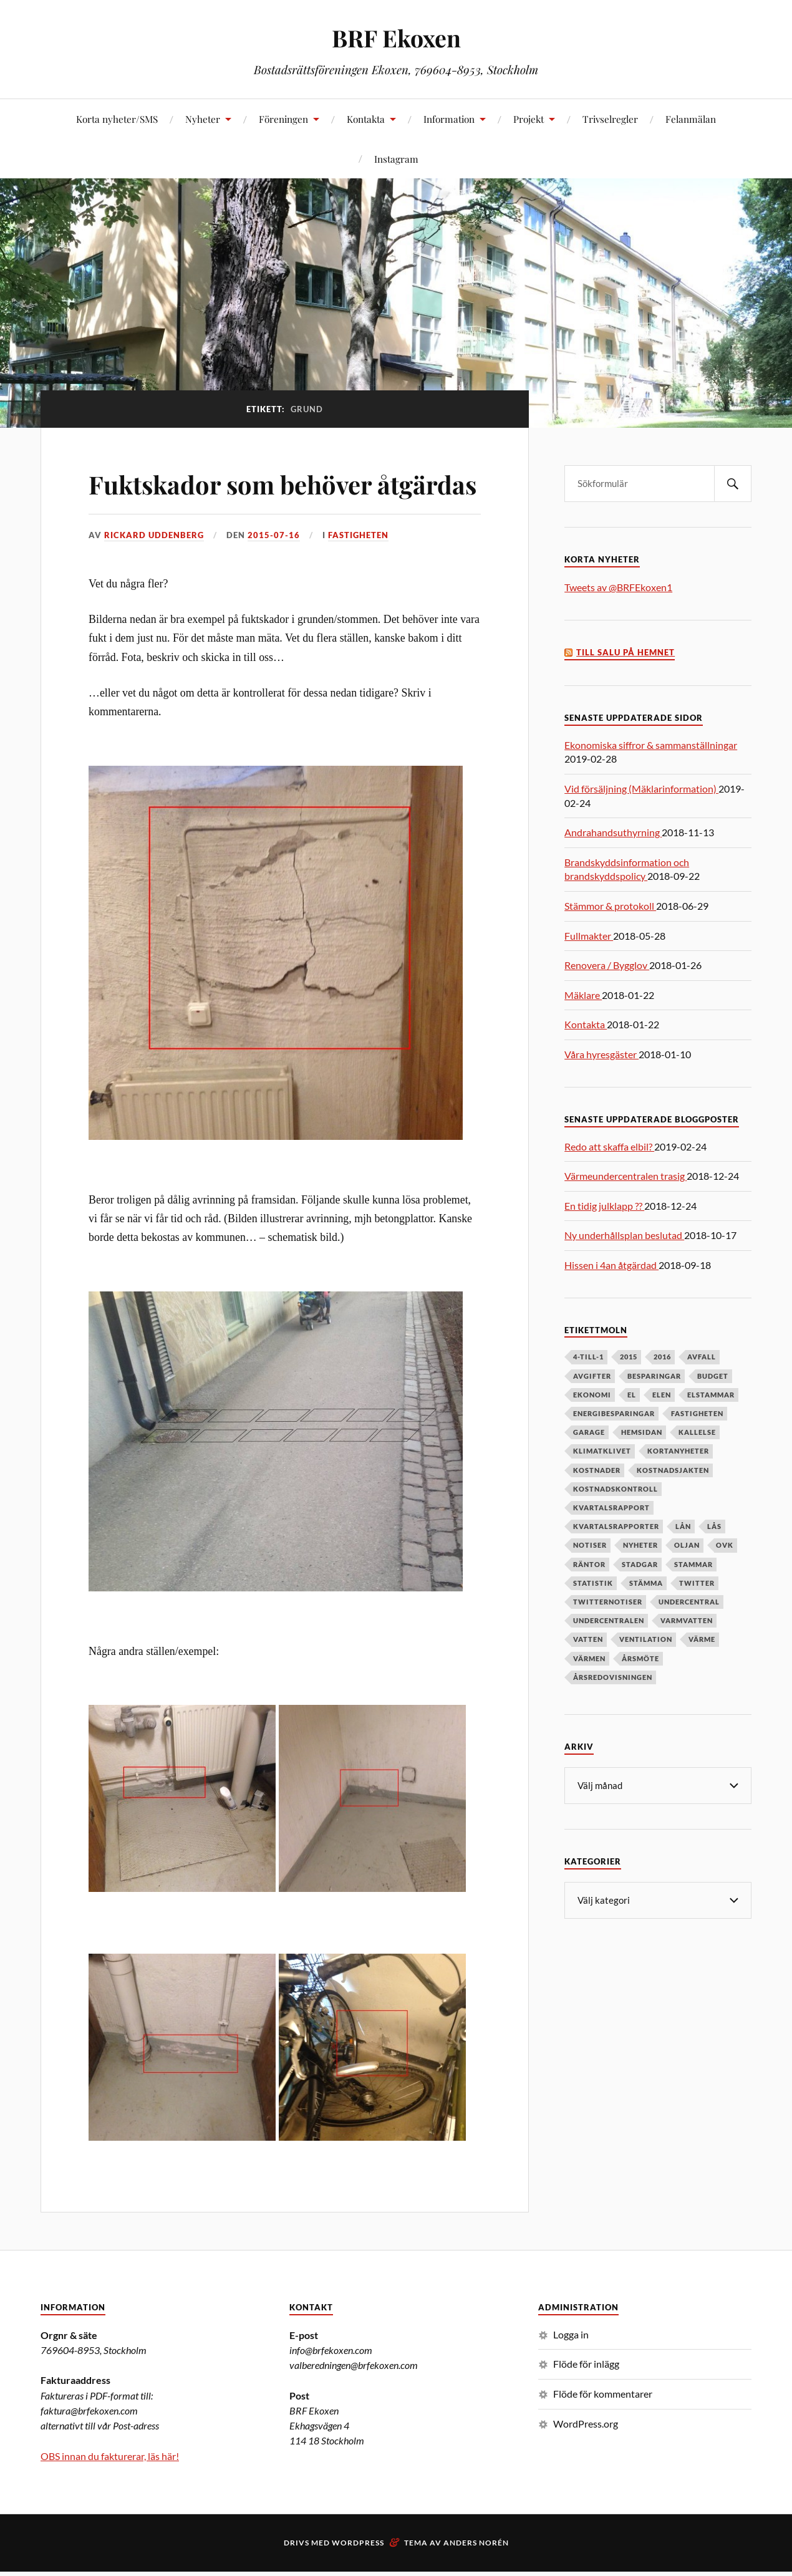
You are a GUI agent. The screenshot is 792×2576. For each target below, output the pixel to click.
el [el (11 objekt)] (631, 1395)
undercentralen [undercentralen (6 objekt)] (608, 1620)
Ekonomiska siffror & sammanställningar (650, 745)
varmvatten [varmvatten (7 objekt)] (686, 1620)
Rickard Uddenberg (154, 571)
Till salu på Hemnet (625, 652)
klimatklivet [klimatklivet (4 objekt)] (602, 1451)
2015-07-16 (274, 571)
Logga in (571, 2370)
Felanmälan (690, 118)
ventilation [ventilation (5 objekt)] (645, 1639)
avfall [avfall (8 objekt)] (701, 1357)
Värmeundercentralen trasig (625, 1176)
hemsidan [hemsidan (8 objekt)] (641, 1432)
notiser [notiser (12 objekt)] (590, 1545)
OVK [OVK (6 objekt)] (724, 1545)
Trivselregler (610, 118)
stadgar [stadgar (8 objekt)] (640, 1564)
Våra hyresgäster (601, 1054)
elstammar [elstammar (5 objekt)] (711, 1395)
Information (449, 118)
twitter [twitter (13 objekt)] (697, 1583)
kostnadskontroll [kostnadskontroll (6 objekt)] (615, 1489)
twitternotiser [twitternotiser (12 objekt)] (607, 1602)
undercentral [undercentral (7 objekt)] (689, 1602)
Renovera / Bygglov (606, 965)
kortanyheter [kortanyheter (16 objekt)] (678, 1451)
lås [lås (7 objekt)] (714, 1526)
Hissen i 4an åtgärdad (611, 1265)
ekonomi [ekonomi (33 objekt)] (592, 1395)
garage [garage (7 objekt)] (589, 1432)
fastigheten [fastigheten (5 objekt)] (697, 1413)
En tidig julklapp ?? (604, 1206)
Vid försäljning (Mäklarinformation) (641, 788)
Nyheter (202, 118)
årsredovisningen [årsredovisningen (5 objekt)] (612, 1677)
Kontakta (366, 118)
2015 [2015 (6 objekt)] (628, 1357)
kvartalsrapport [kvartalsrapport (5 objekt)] (611, 1507)
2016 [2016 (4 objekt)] (662, 1357)
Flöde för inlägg (586, 2400)
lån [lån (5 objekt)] (683, 1526)
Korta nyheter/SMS (117, 118)
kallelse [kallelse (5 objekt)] (697, 1432)
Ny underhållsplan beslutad (624, 1235)
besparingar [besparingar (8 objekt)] (654, 1376)
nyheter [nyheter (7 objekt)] (640, 1545)
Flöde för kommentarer (602, 2429)
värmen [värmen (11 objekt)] (589, 1658)
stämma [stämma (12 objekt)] (646, 1583)
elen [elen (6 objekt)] (661, 1395)
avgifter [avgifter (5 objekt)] (592, 1376)
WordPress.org (585, 2459)
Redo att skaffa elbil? (609, 1146)
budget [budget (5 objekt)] (712, 1376)
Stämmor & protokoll (610, 906)
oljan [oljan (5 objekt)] (687, 1545)
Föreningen (283, 118)
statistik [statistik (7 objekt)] (593, 1583)
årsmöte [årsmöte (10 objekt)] (640, 1658)
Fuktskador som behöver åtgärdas (245, 501)
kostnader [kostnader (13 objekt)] (597, 1470)
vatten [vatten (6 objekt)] (588, 1639)
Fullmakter (588, 936)
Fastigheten (358, 571)
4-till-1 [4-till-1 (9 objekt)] (588, 1357)
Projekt (528, 118)
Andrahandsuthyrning (613, 832)
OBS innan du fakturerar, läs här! (110, 2491)
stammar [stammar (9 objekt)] (693, 1564)
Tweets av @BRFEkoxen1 (618, 587)
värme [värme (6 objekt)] (701, 1639)
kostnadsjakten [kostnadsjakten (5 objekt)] (673, 1470)
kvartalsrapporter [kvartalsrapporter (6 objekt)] (616, 1526)
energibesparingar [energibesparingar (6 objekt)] (614, 1413)
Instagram (396, 158)
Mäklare (583, 995)
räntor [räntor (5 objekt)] (589, 1564)
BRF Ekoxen (396, 38)
